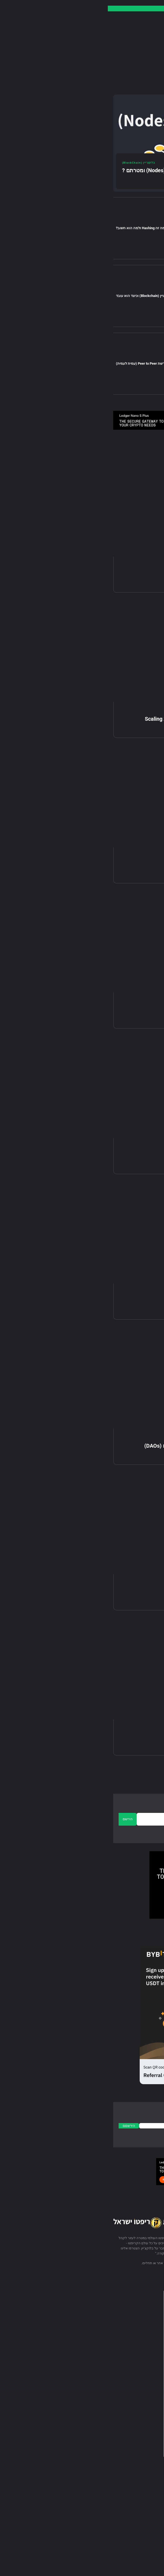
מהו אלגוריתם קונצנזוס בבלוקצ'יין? (113, 1736)
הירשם (20, 1819)
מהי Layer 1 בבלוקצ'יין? (125, 864)
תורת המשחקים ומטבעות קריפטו (114, 1300)
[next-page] (120, 1773)
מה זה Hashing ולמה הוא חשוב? (32, 228)
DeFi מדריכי (143, 1438)
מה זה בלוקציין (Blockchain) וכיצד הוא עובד (41, 296)
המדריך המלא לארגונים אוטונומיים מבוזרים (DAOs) (94, 1446)
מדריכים (89, 290)
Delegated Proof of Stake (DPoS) (112, 1009)
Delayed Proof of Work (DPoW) (115, 1155)
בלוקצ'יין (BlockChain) (79, 223)
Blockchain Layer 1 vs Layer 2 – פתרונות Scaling (94, 719)
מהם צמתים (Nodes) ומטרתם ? (50, 170)
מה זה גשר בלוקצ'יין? (128, 573)
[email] (91, 1819)
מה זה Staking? (133, 1591)
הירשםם (21, 2126)
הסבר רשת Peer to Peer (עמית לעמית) (37, 363)
